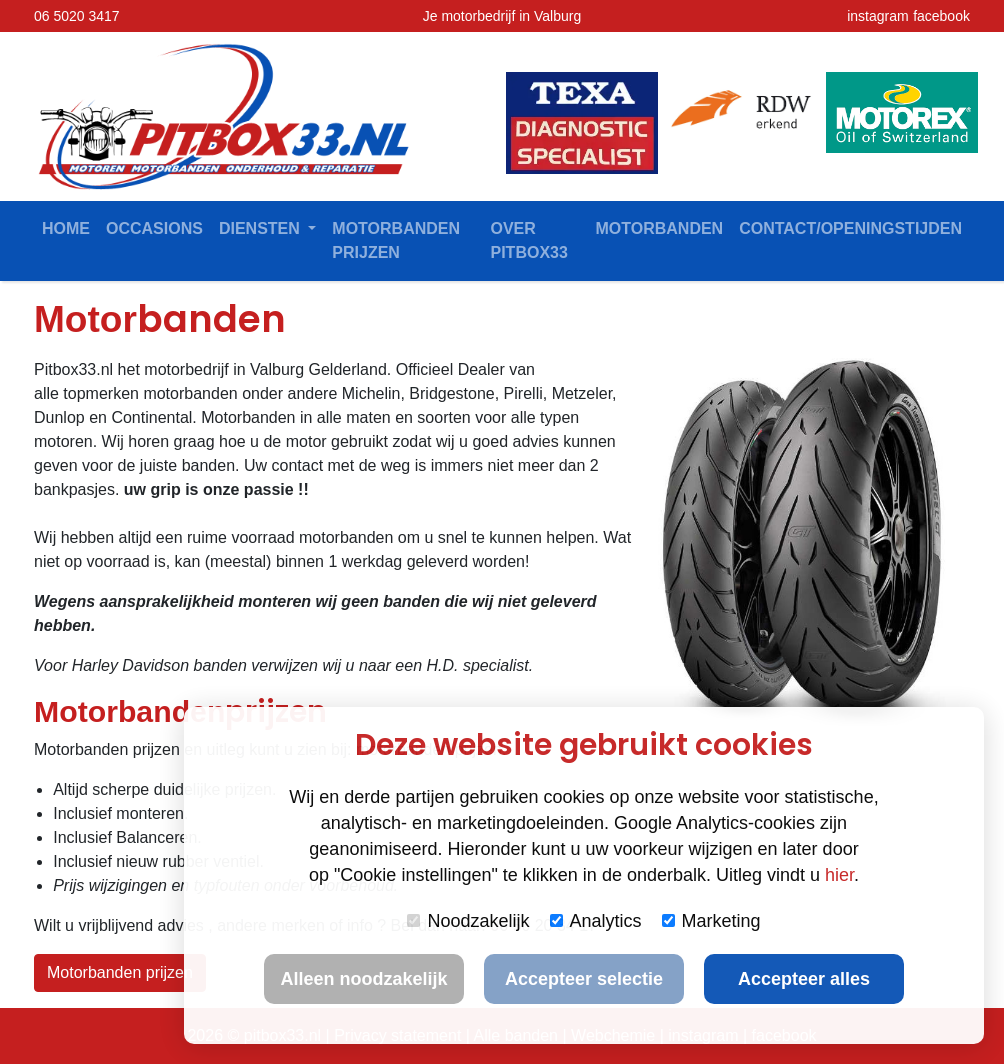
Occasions (154, 228)
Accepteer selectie (584, 979)
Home (66, 228)
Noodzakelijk (468, 921)
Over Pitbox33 (529, 240)
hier (839, 875)
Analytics (596, 921)
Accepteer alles (804, 979)
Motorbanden (659, 228)
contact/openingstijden (850, 228)
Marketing (711, 921)
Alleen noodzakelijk (363, 979)
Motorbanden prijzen (396, 240)
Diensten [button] (261, 228)
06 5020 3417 (77, 16)
